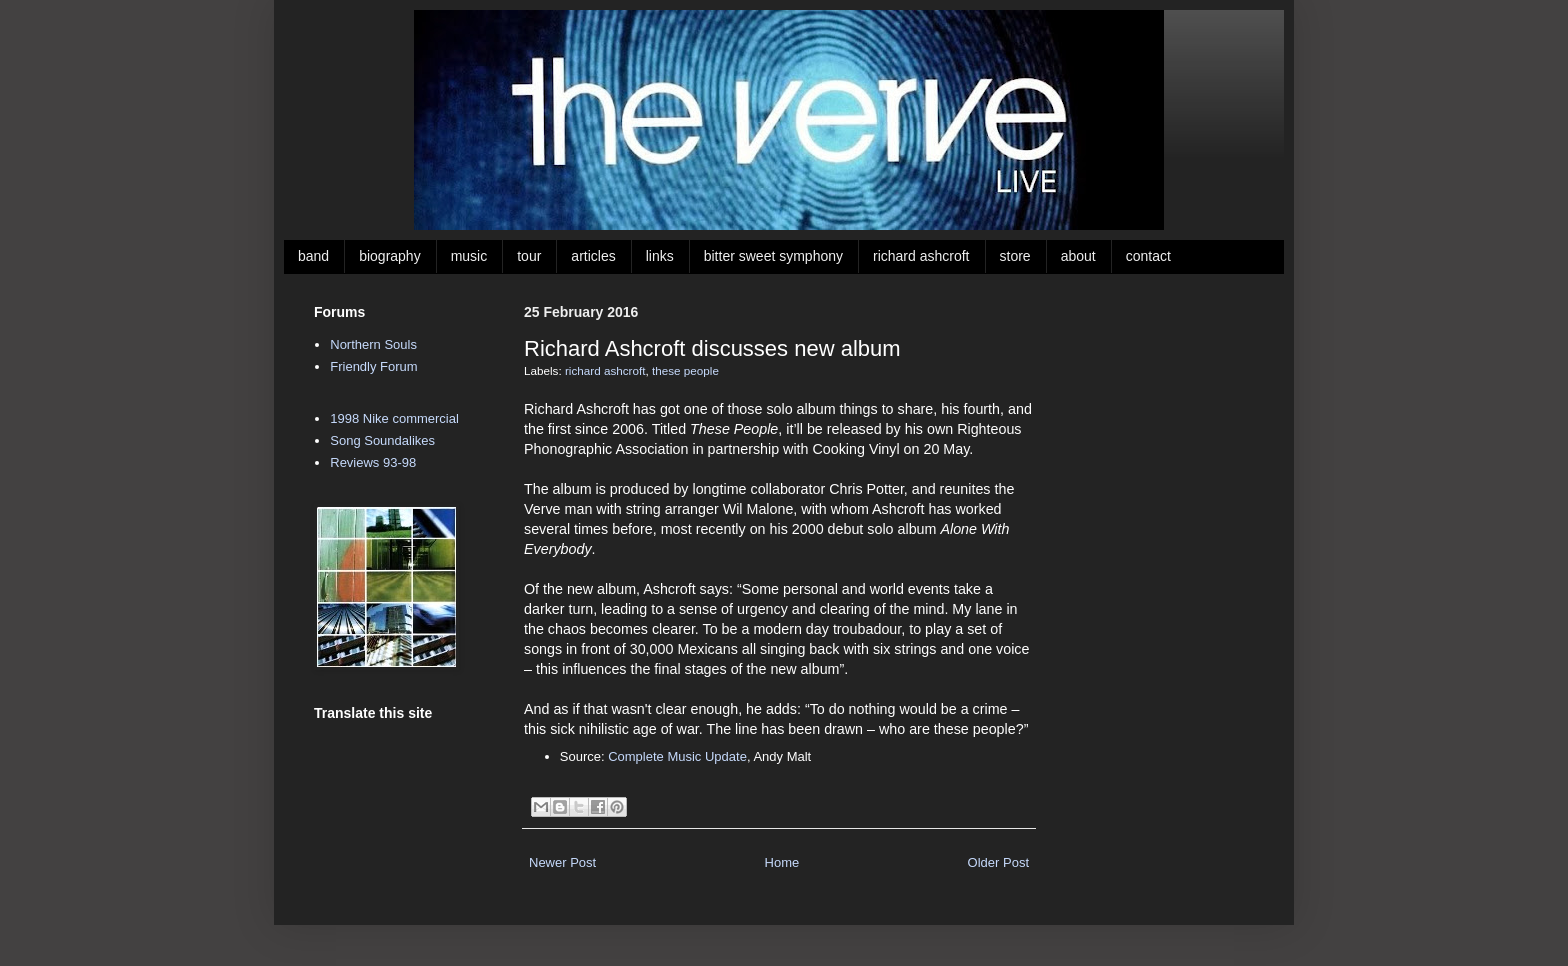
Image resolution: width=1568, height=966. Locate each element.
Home (782, 862)
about (1078, 256)
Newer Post (562, 862)
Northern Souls (373, 344)
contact (1148, 256)
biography (390, 256)
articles (593, 256)
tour (529, 256)
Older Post (998, 862)
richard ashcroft (921, 256)
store (1015, 256)
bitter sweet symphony (773, 256)
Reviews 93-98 (373, 462)
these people (685, 370)
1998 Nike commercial (394, 418)
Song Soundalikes (382, 440)
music (469, 256)
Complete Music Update (677, 756)
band (313, 256)
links (660, 256)
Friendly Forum (373, 366)
